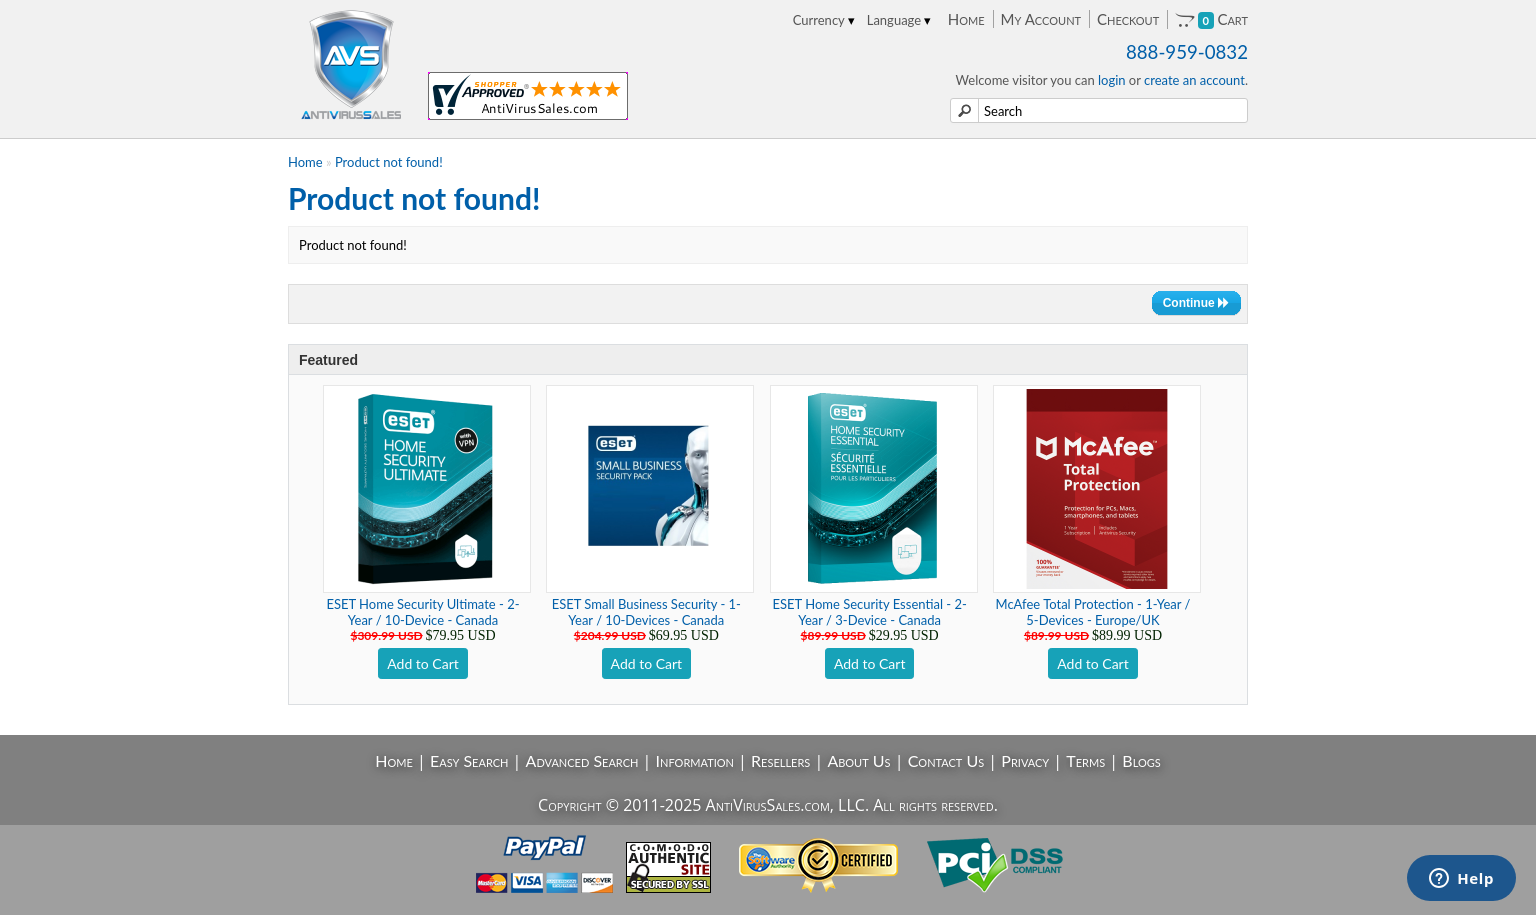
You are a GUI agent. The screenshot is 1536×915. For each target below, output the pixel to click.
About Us (858, 760)
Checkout (1128, 19)
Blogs (1141, 760)
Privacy (1025, 760)
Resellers (780, 760)
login (1112, 80)
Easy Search (469, 760)
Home (966, 19)
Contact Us (946, 760)
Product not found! (389, 162)
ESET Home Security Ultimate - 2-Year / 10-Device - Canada (422, 612)
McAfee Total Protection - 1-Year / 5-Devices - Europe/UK (1093, 612)
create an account (1194, 80)
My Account (1041, 19)
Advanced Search (582, 760)
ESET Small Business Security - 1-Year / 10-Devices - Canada (646, 612)
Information (695, 760)
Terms (1085, 760)
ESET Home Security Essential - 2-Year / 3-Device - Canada (870, 612)
